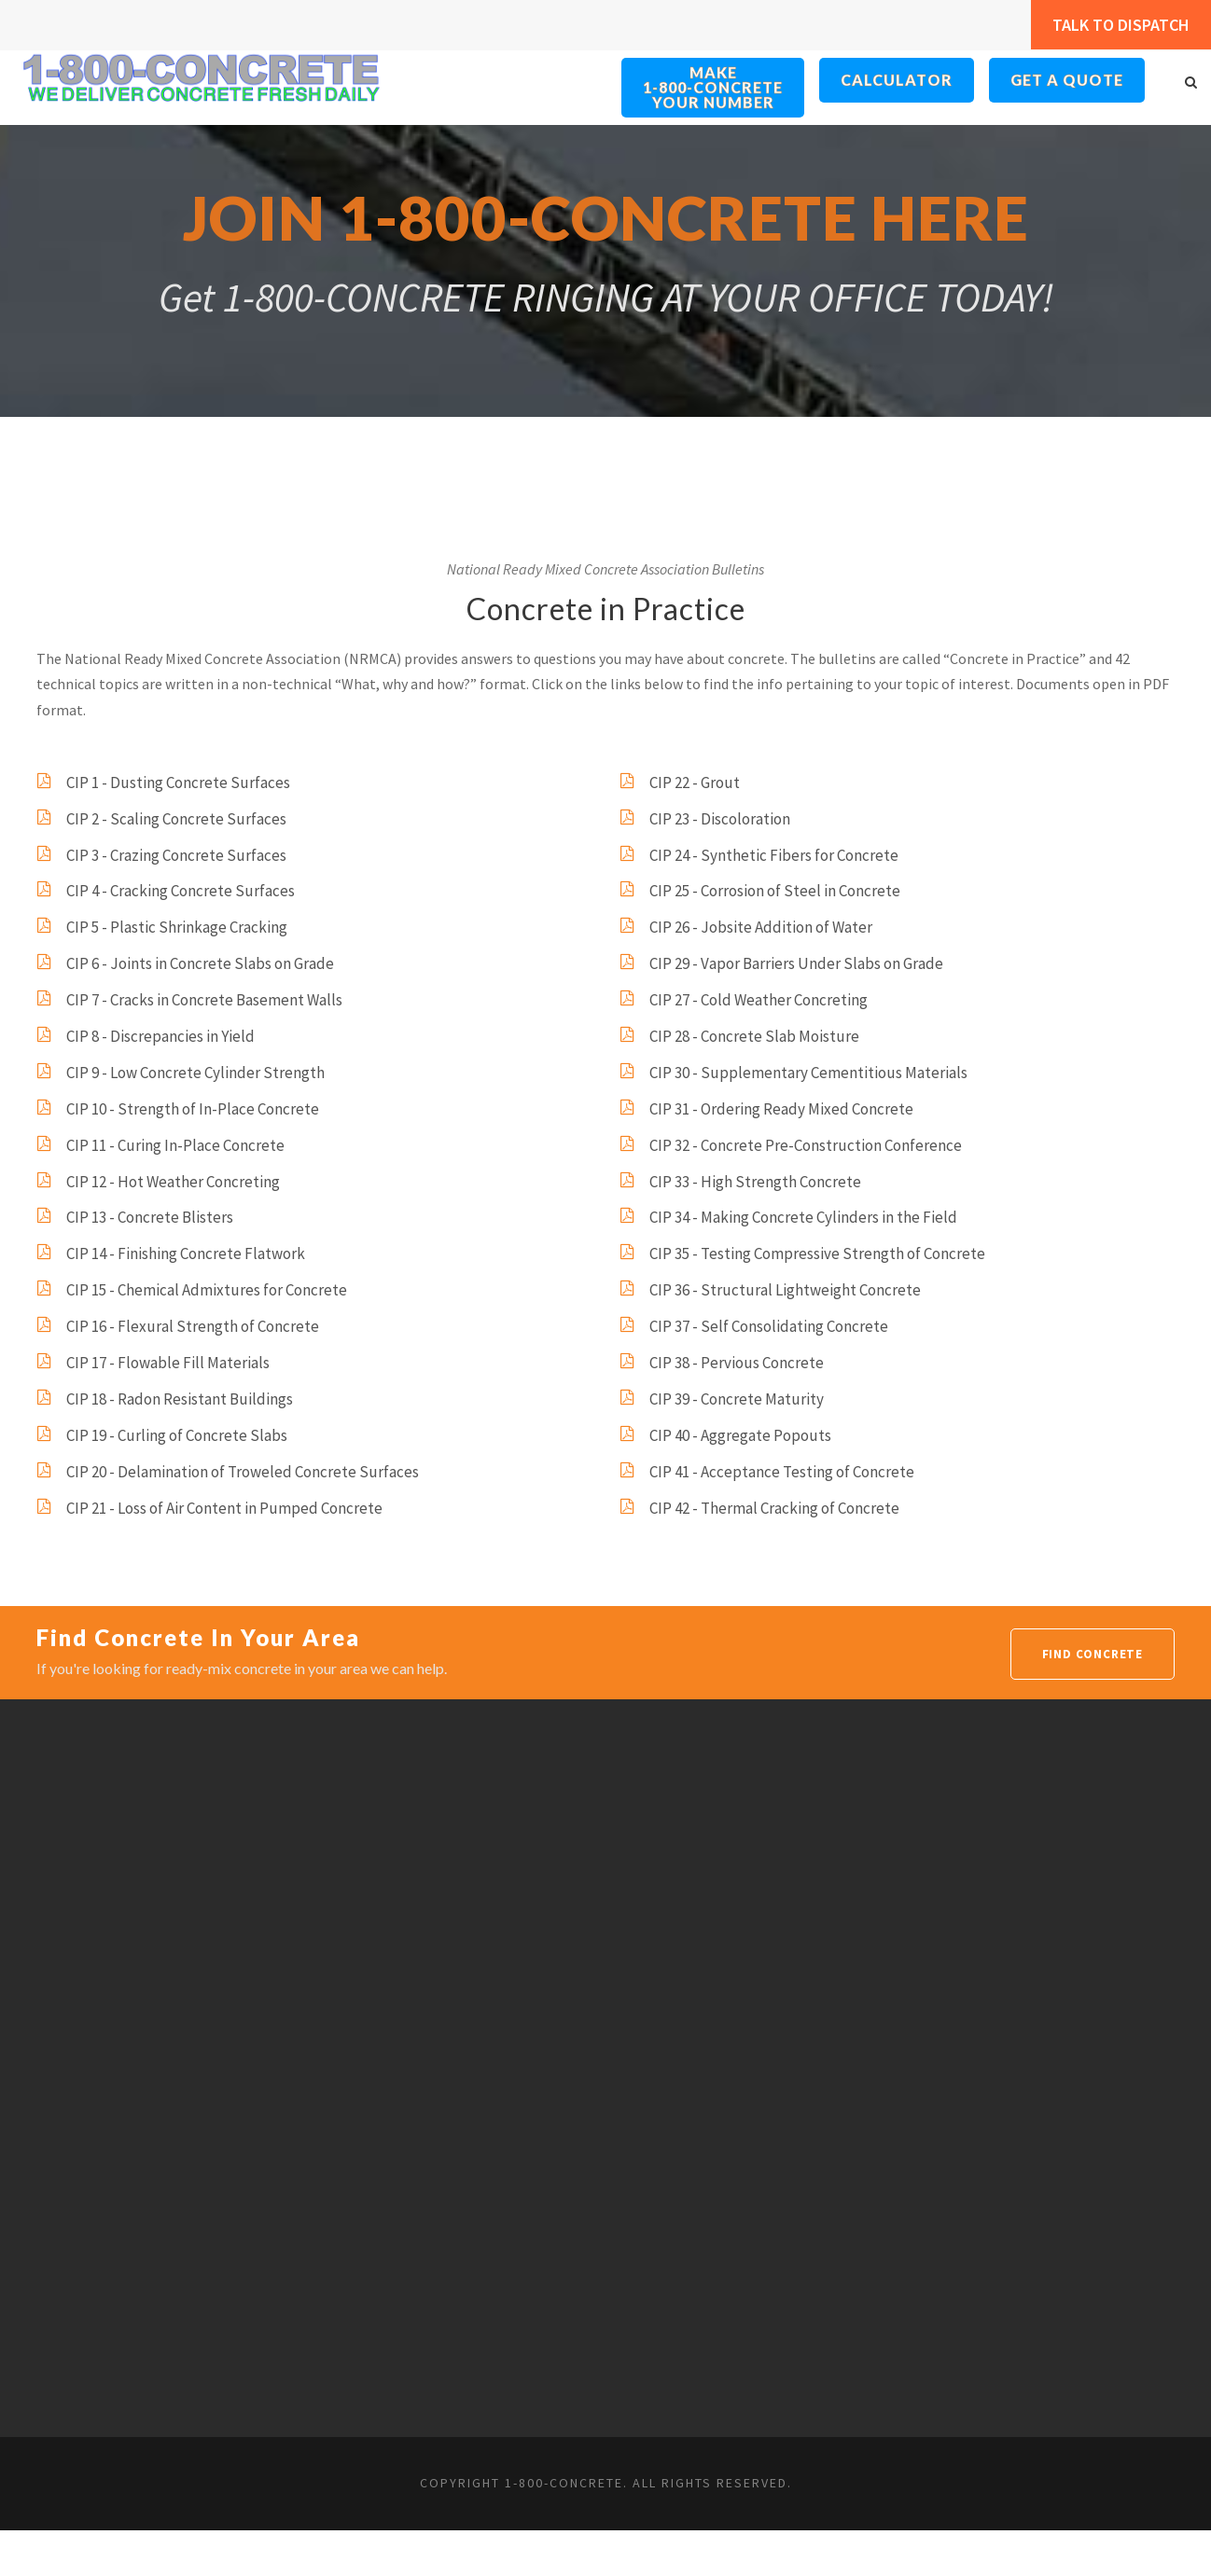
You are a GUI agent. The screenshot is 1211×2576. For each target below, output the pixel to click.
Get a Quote (1067, 80)
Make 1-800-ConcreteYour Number (714, 87)
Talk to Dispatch (1110, 25)
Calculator (897, 80)
